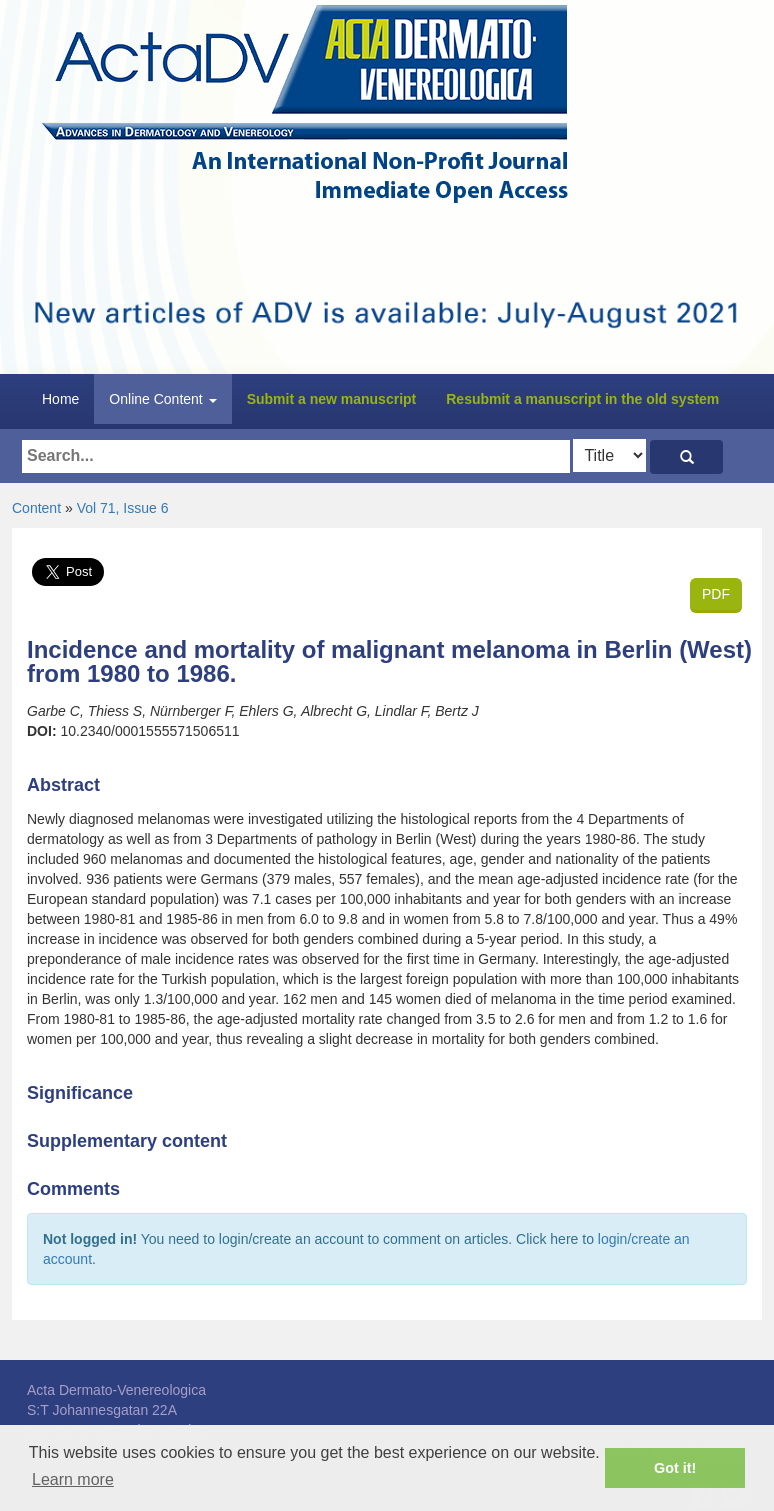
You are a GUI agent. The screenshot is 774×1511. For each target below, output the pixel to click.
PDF (716, 594)
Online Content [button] (162, 399)
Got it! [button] (675, 1468)
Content (36, 508)
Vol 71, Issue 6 (123, 508)
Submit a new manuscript (332, 399)
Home (60, 399)
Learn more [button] (73, 1479)
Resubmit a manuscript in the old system (582, 399)
